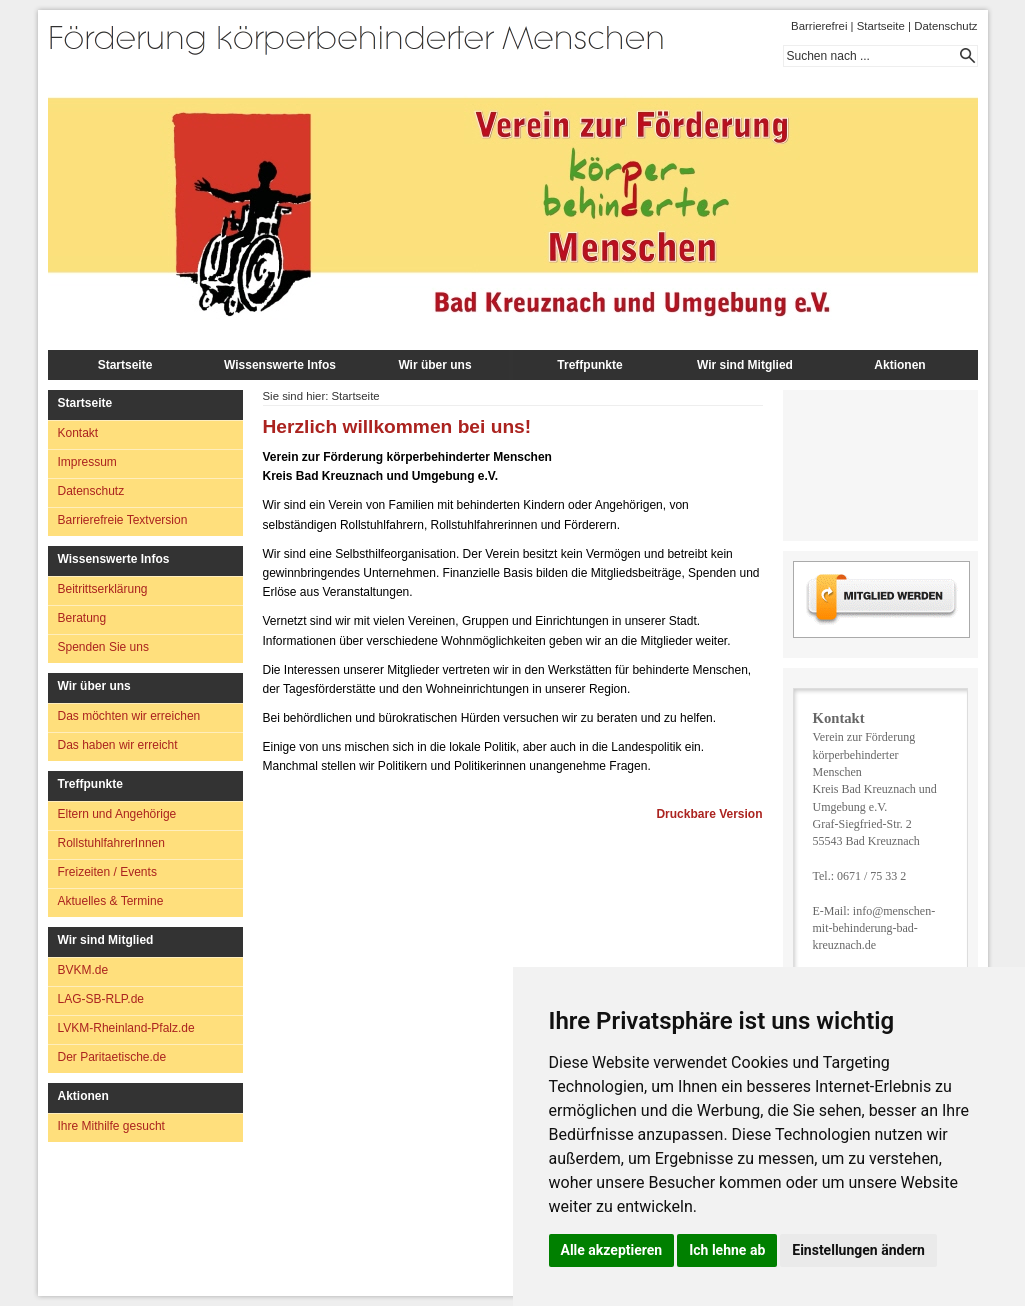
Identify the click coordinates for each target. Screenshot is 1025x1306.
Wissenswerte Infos (280, 365)
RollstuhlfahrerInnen (111, 843)
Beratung (82, 618)
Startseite (881, 26)
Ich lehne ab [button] (727, 1250)
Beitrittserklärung (103, 589)
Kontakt (78, 433)
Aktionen (899, 365)
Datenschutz (945, 26)
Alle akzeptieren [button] (612, 1250)
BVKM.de (83, 970)
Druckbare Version (709, 814)
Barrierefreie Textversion (123, 520)
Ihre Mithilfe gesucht (111, 1126)
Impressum (87, 462)
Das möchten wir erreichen (129, 716)
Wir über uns (434, 365)
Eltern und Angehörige (117, 814)
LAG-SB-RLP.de (101, 999)
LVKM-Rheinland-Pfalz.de (126, 1028)
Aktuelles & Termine (111, 901)
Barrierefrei (819, 26)
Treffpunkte (589, 365)
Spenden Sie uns (103, 647)
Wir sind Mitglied (745, 365)
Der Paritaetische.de (112, 1057)
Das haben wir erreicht (118, 745)
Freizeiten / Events (107, 872)
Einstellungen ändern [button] (858, 1250)
